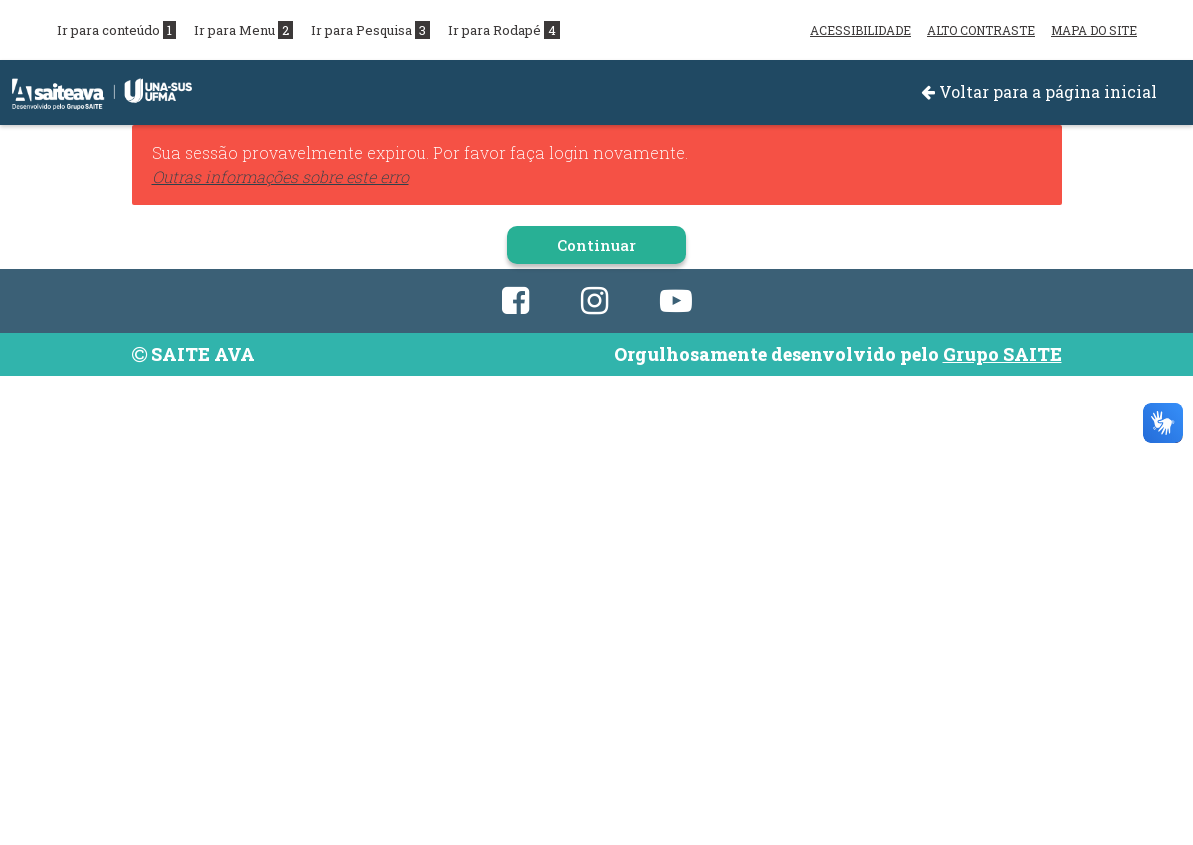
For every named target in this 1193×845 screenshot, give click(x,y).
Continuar (596, 245)
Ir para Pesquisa (370, 30)
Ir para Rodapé (504, 30)
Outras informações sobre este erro (280, 176)
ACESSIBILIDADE (860, 30)
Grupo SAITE (1002, 354)
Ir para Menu (243, 30)
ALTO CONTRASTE (981, 30)
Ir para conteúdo (116, 30)
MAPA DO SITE (1094, 30)
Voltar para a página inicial (1039, 91)
